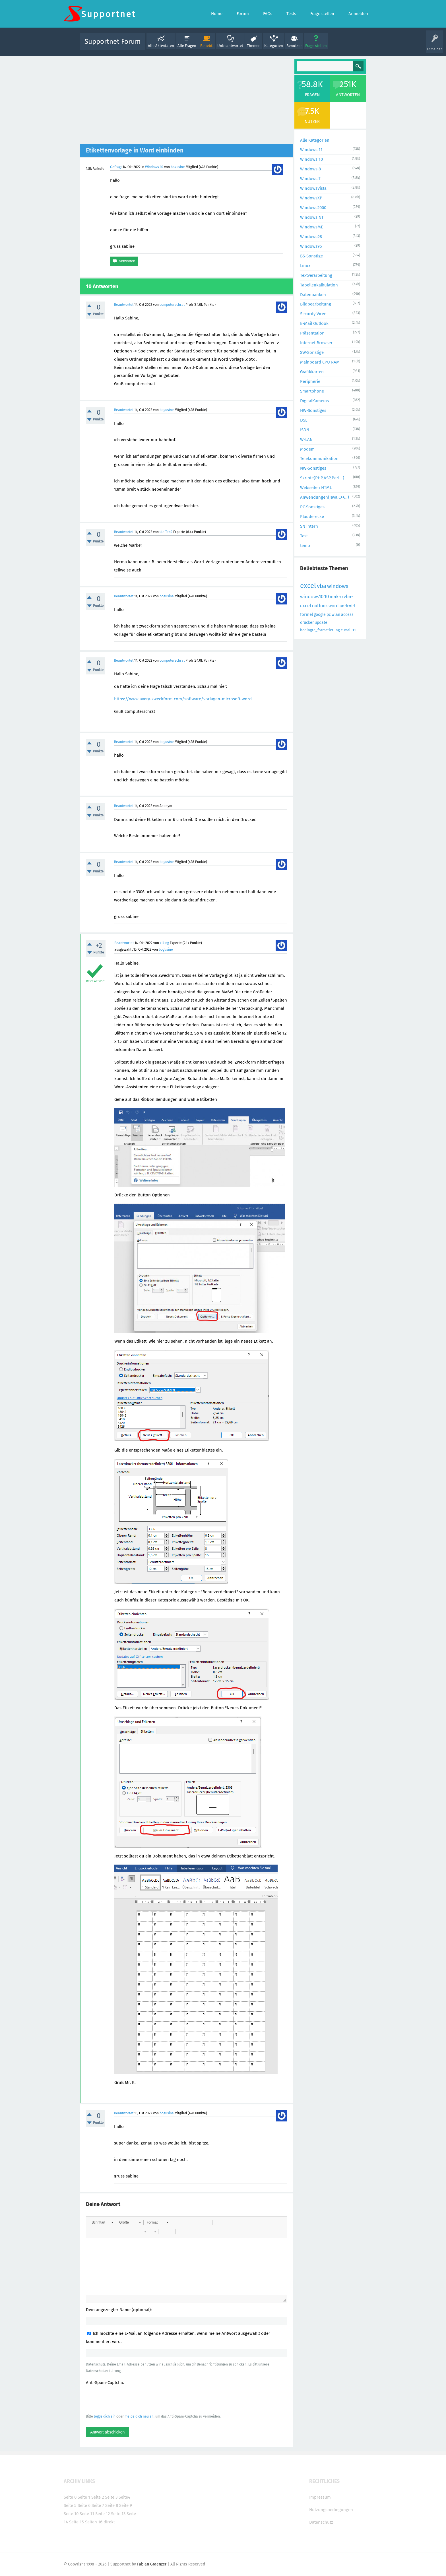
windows (337, 586)
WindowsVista (313, 188)
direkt (109, 2522)
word (334, 605)
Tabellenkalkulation (319, 285)
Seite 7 (98, 2505)
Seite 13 (118, 2513)
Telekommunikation (319, 458)
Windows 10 (154, 167)
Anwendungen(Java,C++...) (324, 497)
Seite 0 (70, 2497)
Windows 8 (310, 169)
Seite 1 (84, 2497)
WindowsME (311, 227)
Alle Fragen (186, 46)
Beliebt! (206, 46)
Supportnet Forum (112, 42)
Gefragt (116, 167)
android (347, 605)
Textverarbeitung (316, 275)
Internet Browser (316, 342)
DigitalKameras (314, 400)
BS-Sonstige (311, 256)
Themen (254, 46)
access (347, 614)
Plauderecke (312, 516)
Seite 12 (102, 2513)
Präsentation (312, 333)
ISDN (304, 429)
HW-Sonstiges (313, 410)
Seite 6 (84, 2505)
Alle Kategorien (314, 140)
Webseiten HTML (316, 487)
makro (336, 596)
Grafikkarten (312, 371)
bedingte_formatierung (320, 630)
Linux (305, 265)
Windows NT (312, 217)
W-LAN (306, 439)
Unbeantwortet (230, 46)
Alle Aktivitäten (161, 46)
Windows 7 (310, 178)
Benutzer (294, 46)
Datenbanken (313, 294)
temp (305, 545)
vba (321, 586)
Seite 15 (76, 2522)
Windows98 (311, 236)
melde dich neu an (139, 2416)
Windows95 (311, 246)
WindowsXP (311, 198)
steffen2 (166, 532)
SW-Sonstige (312, 352)
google (320, 614)
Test (304, 535)
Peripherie (310, 381)
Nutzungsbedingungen (331, 2509)
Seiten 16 (93, 2522)
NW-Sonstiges (313, 468)
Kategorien (273, 46)
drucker (307, 622)
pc (329, 614)
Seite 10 (71, 2513)
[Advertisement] (186, 101)
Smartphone (312, 391)
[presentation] (129, 2399)
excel (308, 586)
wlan (336, 614)
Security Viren (313, 313)
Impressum (320, 2497)
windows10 (311, 597)
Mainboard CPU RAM (320, 362)
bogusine (178, 167)
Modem (307, 449)
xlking (164, 943)
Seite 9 (125, 2505)
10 (326, 597)
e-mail (346, 630)
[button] (102, 2222)
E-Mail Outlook (314, 323)
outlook (320, 605)
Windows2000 (313, 207)
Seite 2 (97, 2497)
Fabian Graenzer (151, 2564)
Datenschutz (321, 2522)
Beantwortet (123, 305)
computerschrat (172, 305)
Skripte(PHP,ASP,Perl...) (322, 477)
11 (354, 630)
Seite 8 (111, 2505)
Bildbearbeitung (315, 304)
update (321, 622)
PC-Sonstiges (312, 506)
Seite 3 (111, 2497)
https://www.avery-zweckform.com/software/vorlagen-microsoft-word (183, 698)
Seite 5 (70, 2505)
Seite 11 (87, 2513)
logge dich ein (104, 2416)
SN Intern (309, 526)
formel (306, 614)
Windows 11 (311, 149)
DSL (303, 420)
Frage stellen (316, 46)
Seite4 (124, 2497)
